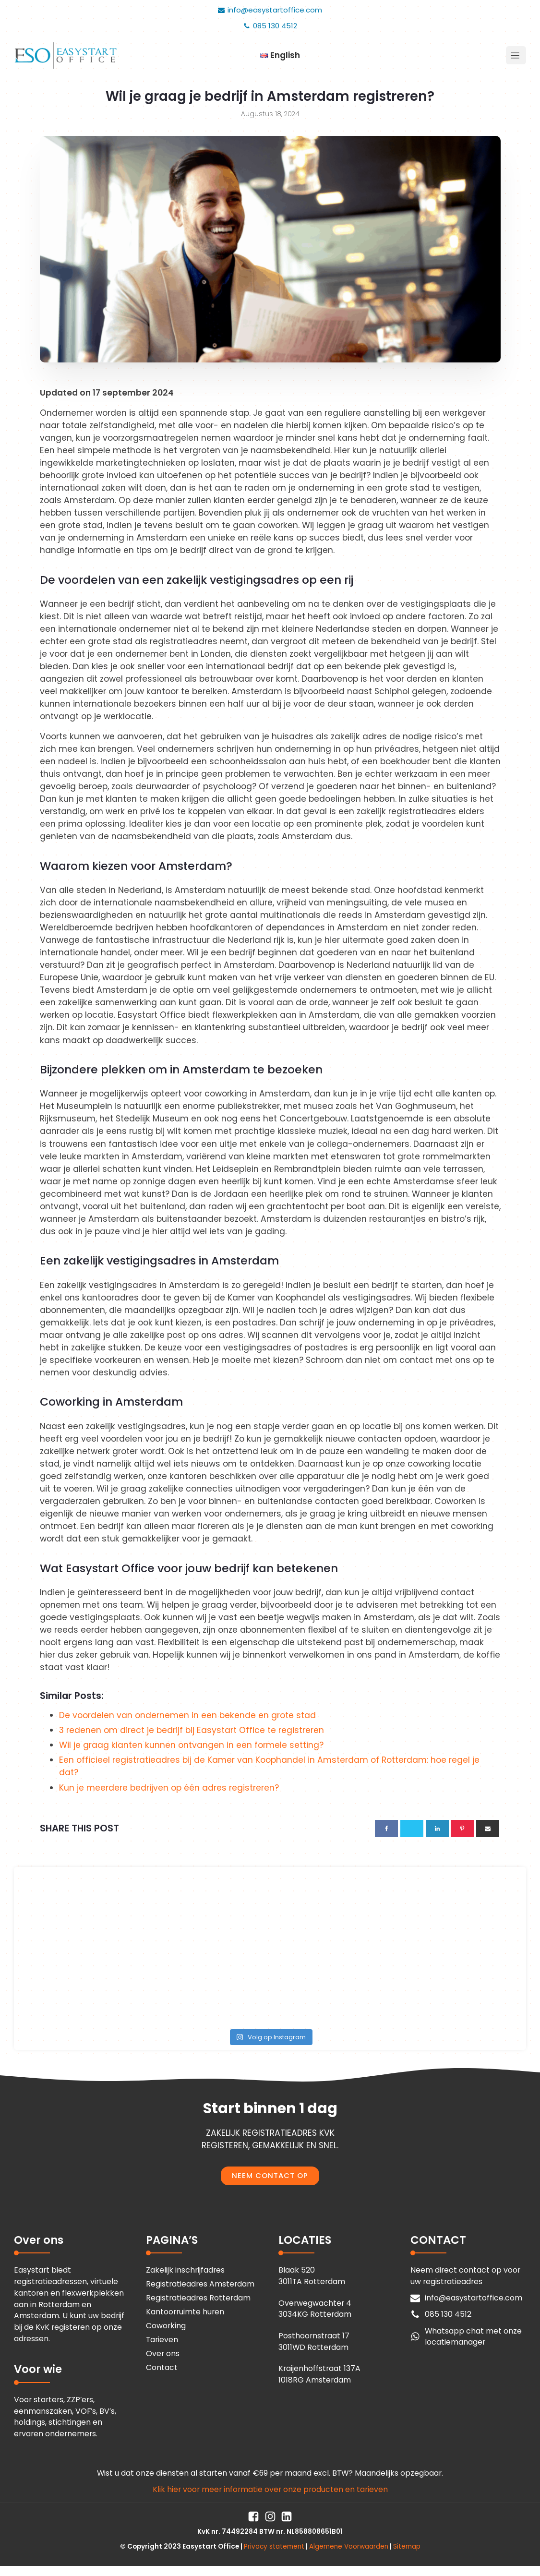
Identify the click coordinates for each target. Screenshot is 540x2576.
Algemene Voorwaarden (348, 2546)
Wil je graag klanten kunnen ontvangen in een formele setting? (191, 1745)
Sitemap (406, 2546)
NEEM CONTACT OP (270, 2175)
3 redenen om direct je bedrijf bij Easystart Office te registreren (191, 1730)
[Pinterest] (462, 1828)
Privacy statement (274, 2546)
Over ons (163, 2353)
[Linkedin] (437, 1828)
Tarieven (162, 2339)
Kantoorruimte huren (185, 2311)
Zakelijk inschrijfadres (185, 2269)
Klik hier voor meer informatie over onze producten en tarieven (270, 2489)
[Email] (487, 1828)
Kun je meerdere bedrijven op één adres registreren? (169, 1788)
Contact (162, 2367)
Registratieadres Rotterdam (198, 2297)
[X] (411, 1828)
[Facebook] (386, 1828)
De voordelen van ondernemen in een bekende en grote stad (187, 1715)
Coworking (166, 2325)
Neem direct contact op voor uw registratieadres (465, 2275)
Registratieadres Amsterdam (200, 2283)
